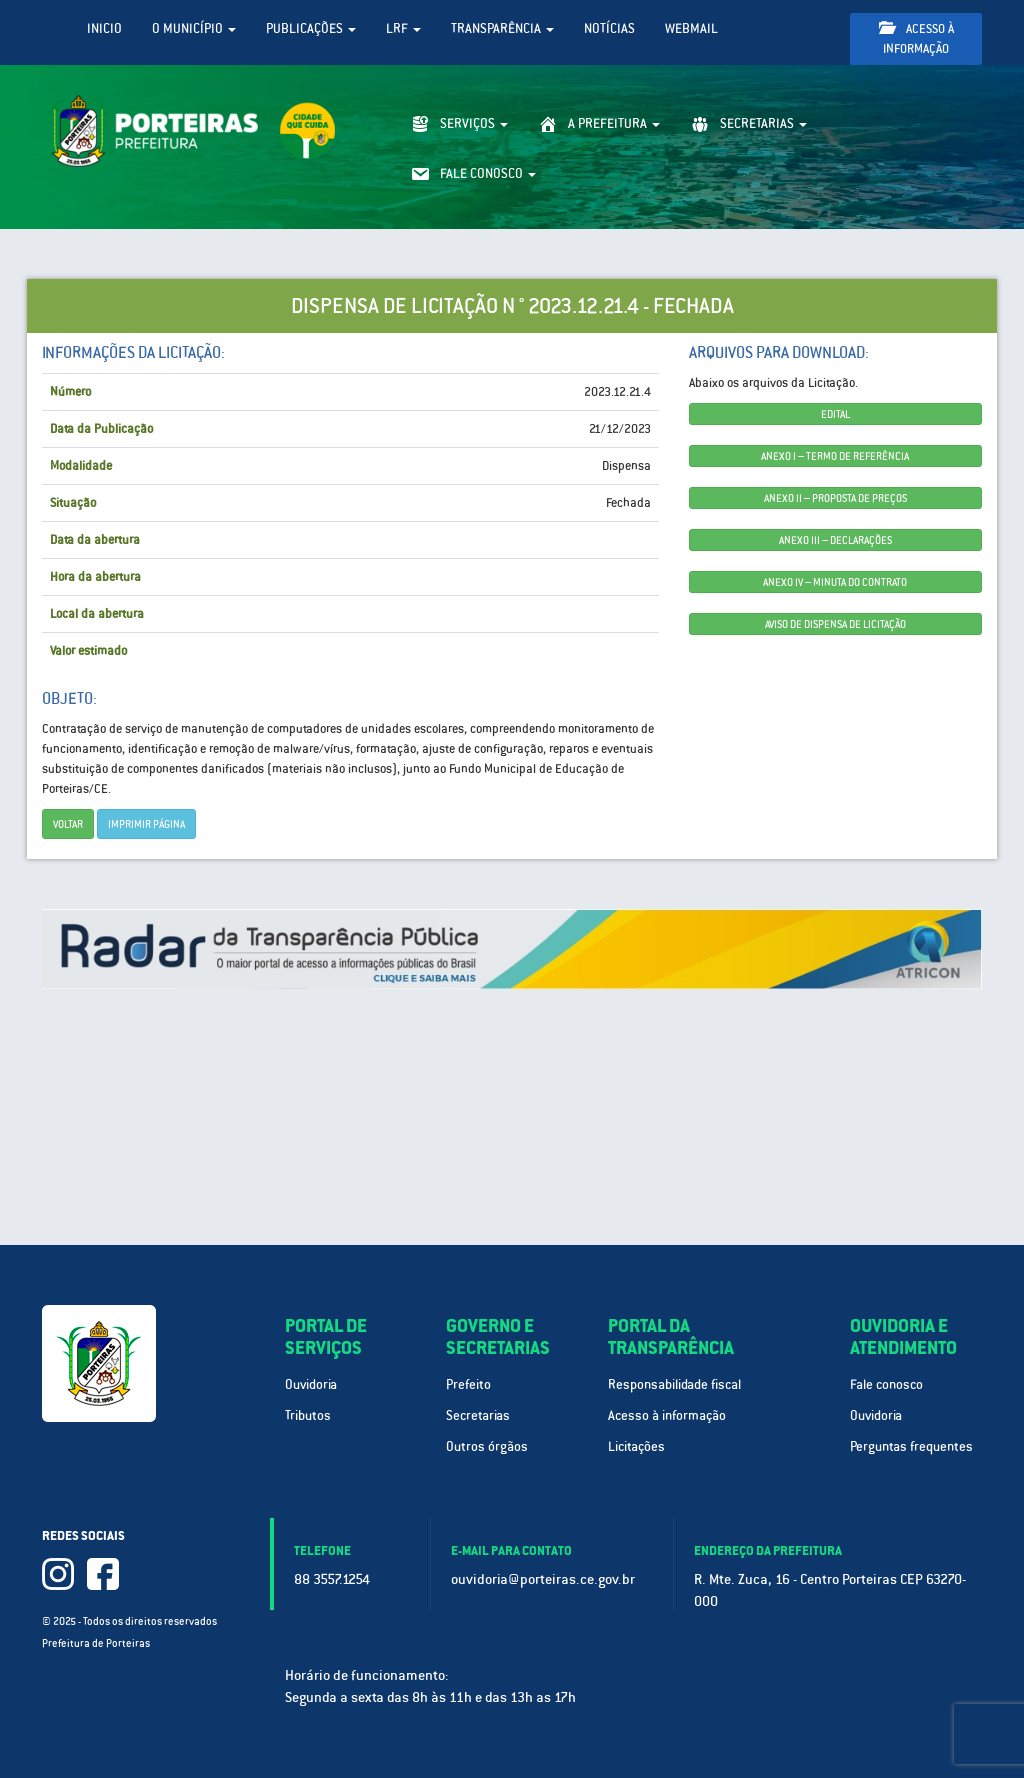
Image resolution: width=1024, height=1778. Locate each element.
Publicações (311, 28)
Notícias (609, 28)
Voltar (68, 824)
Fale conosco (886, 1384)
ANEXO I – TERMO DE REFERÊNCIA (835, 456)
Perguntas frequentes (911, 1446)
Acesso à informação (916, 38)
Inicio (104, 28)
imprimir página (146, 824)
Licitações (636, 1446)
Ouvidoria (311, 1384)
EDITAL (835, 414)
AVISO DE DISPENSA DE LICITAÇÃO (835, 624)
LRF (403, 28)
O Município (194, 28)
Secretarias (478, 1415)
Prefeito (468, 1384)
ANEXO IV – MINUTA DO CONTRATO (835, 582)
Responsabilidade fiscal (674, 1384)
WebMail (691, 28)
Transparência (502, 28)
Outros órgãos (487, 1446)
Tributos (308, 1415)
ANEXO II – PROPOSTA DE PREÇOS (835, 498)
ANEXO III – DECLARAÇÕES (835, 540)
